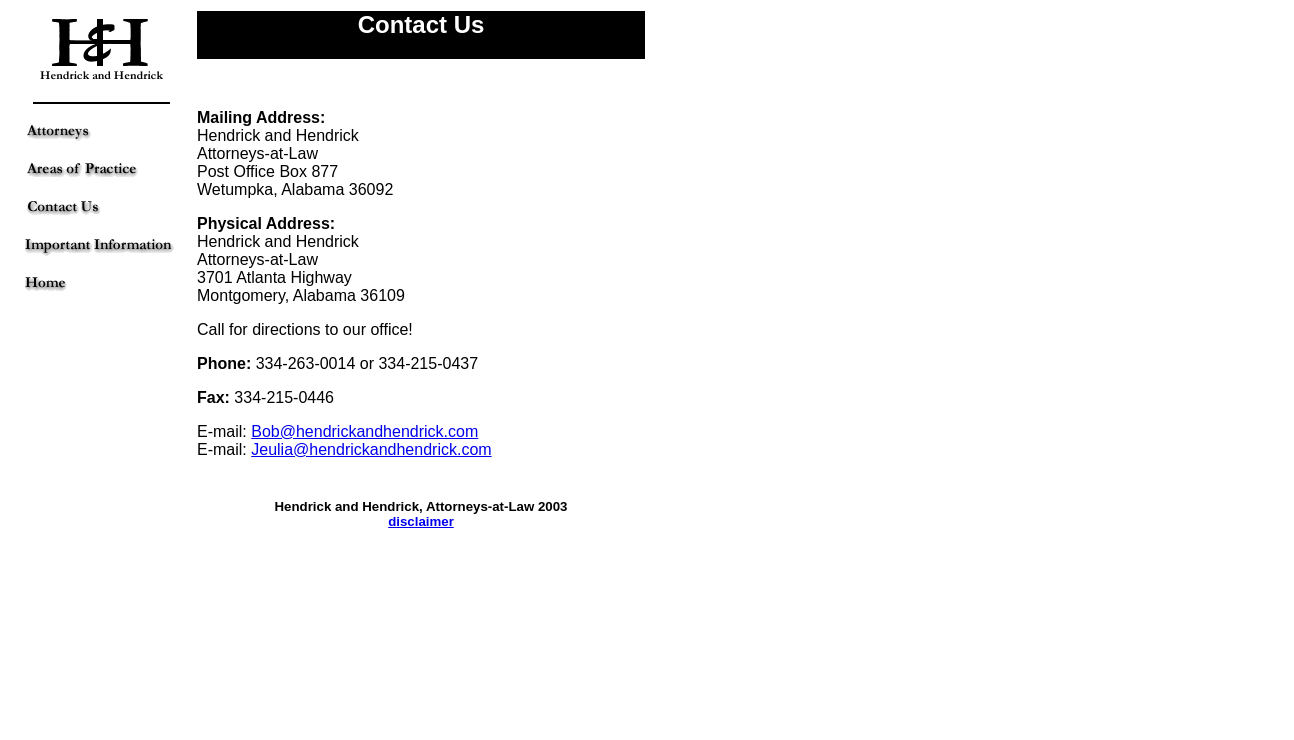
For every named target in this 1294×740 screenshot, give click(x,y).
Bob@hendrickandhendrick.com (364, 431)
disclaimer (421, 521)
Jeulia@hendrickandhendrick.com (371, 449)
